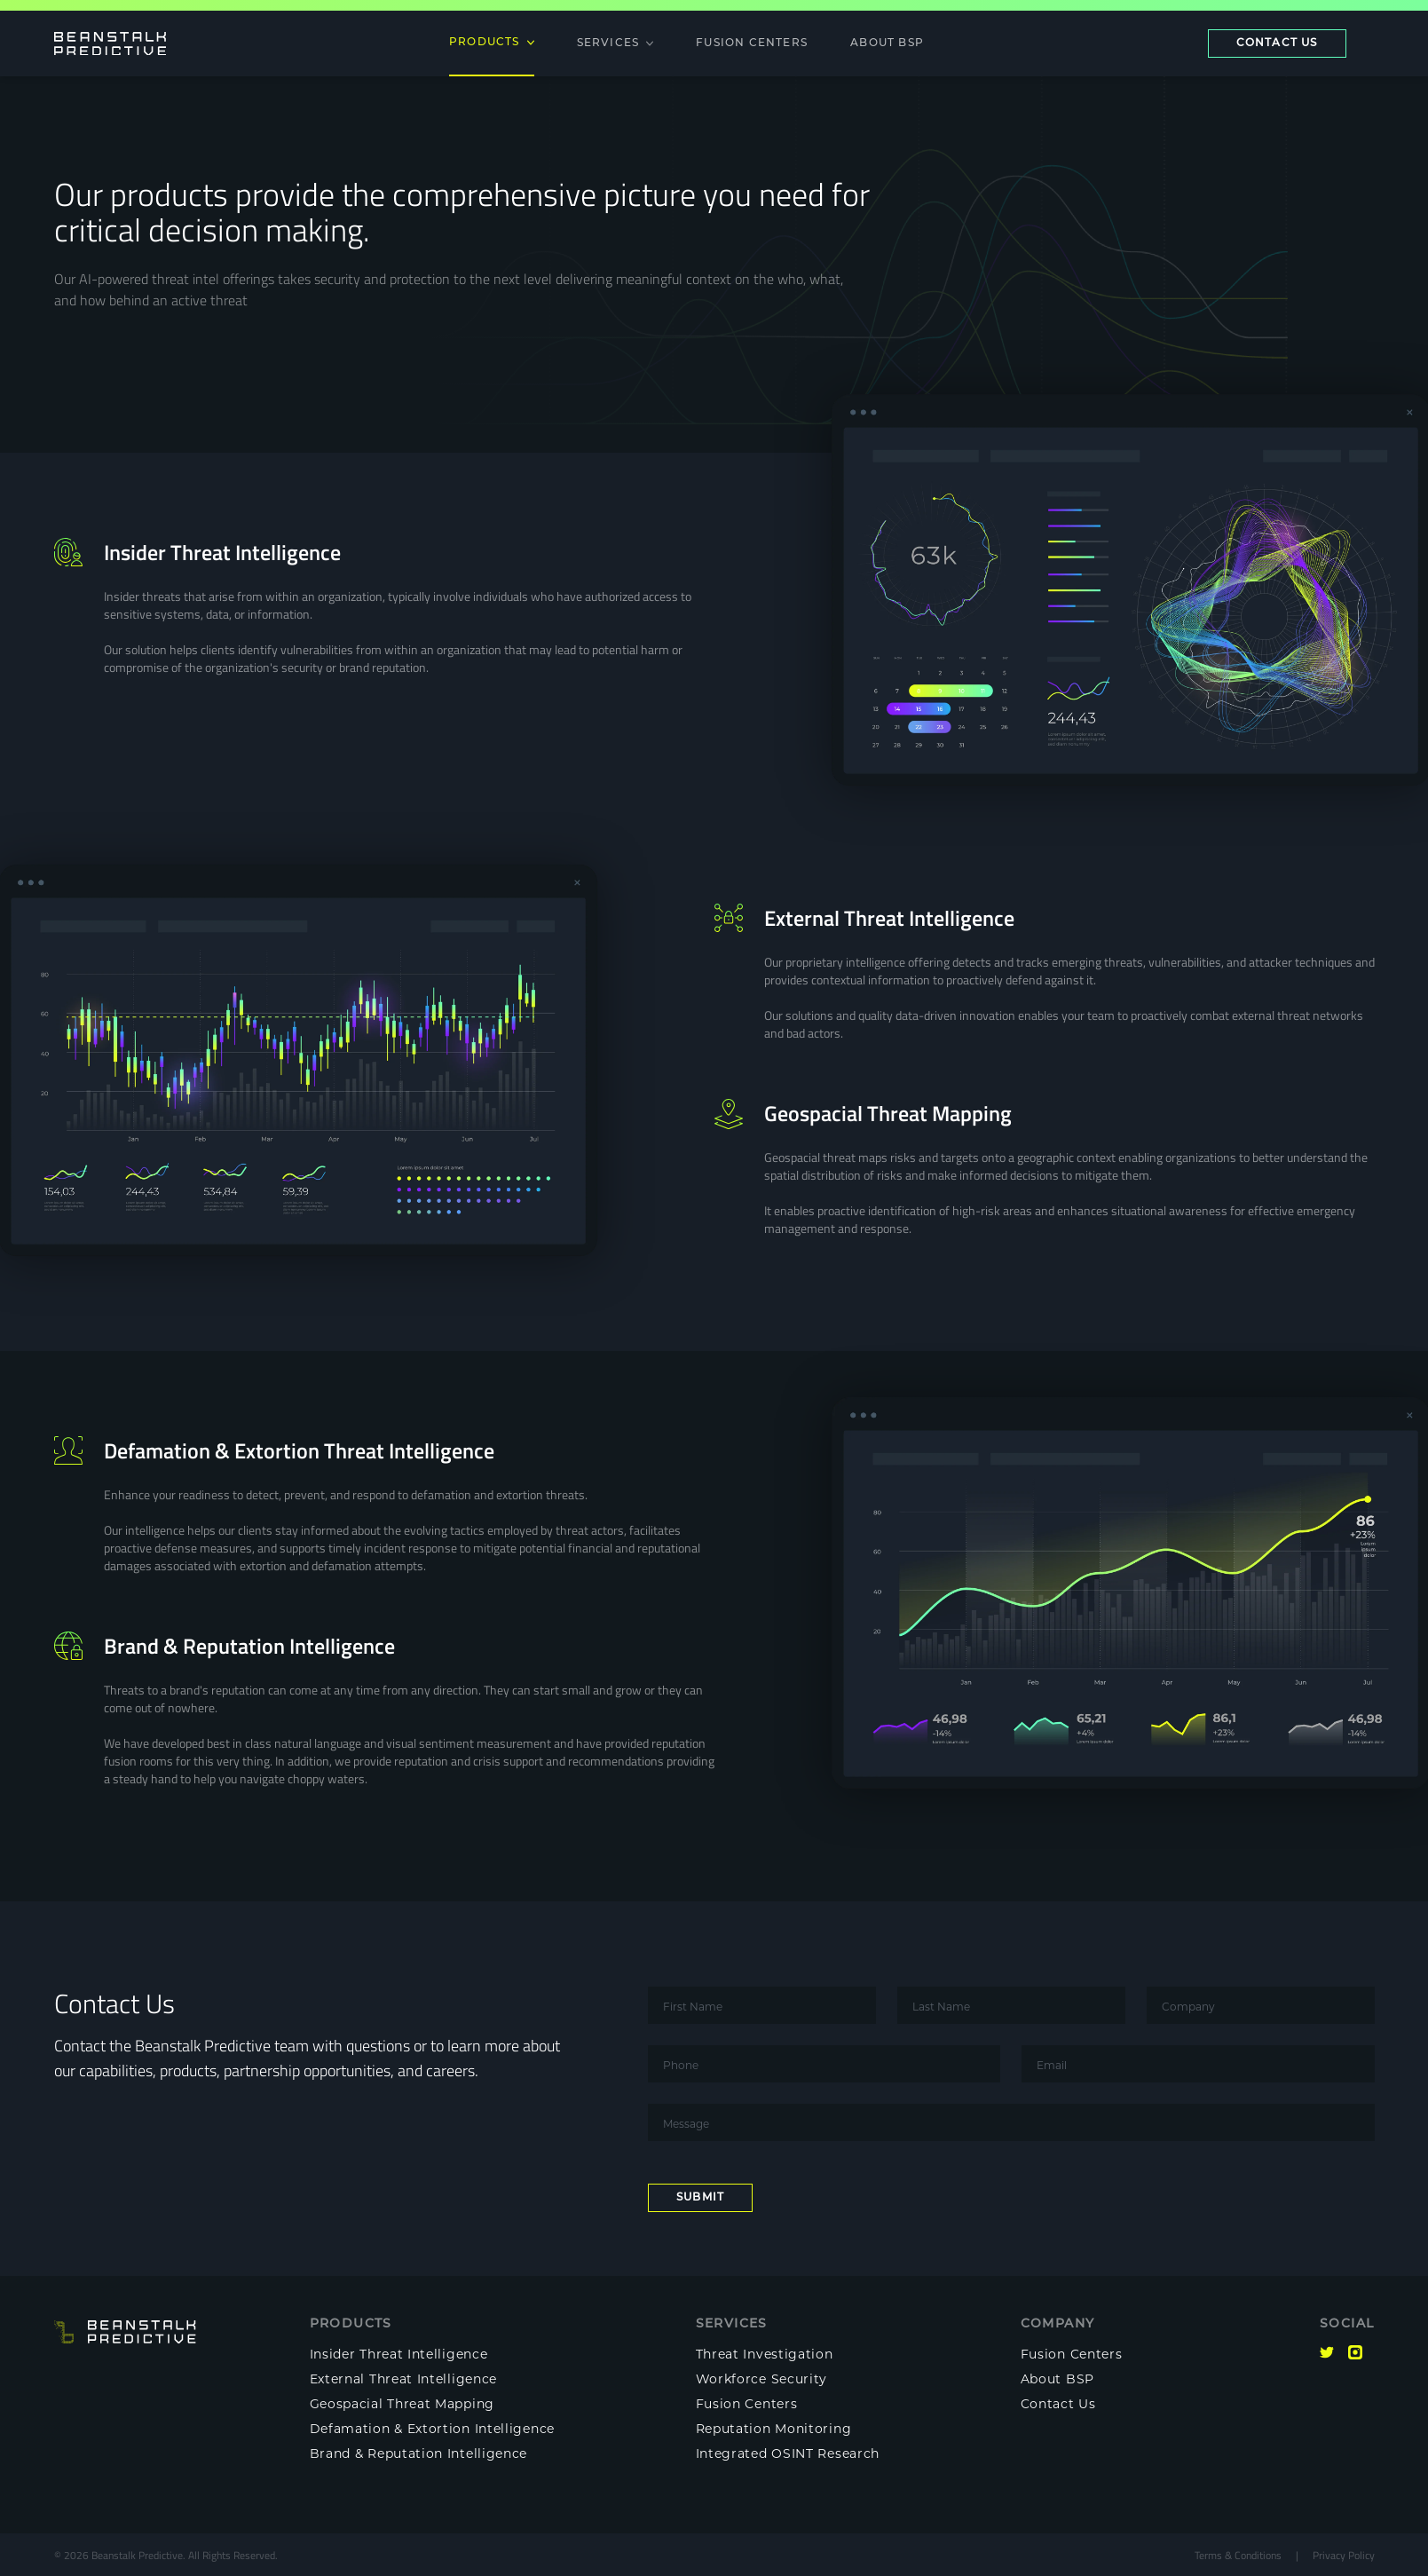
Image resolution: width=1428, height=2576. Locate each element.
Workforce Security (762, 2379)
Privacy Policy (1344, 2555)
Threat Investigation (764, 2354)
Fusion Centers (752, 43)
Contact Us (1058, 2404)
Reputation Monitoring (774, 2429)
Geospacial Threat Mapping (402, 2404)
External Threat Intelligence (404, 2379)
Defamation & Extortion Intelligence (433, 2429)
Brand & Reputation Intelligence (419, 2453)
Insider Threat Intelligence (399, 2354)
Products (491, 42)
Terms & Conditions (1238, 2555)
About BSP (887, 43)
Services (615, 43)
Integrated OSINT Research (788, 2453)
